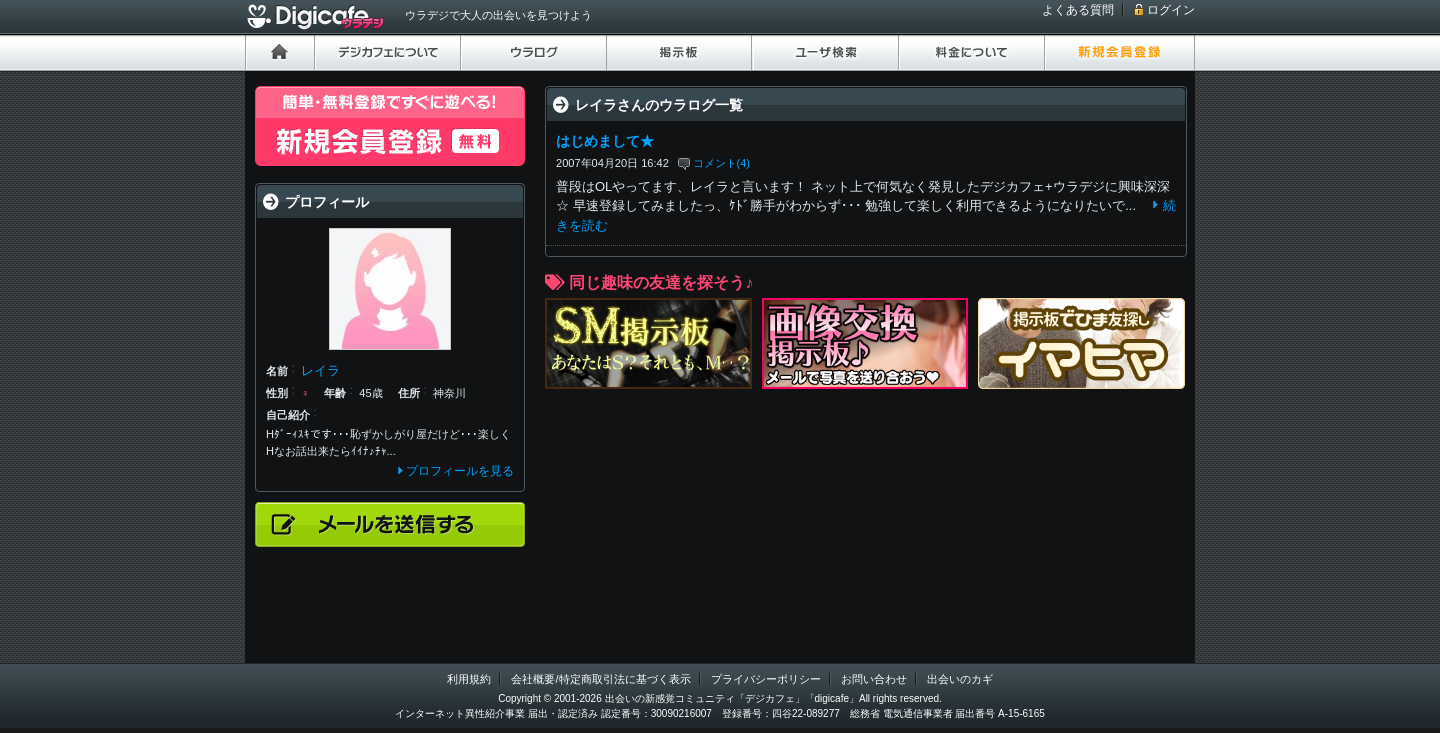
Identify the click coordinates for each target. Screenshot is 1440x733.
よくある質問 (1078, 10)
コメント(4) (722, 163)
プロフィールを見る (460, 471)
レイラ (320, 370)
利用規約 (469, 679)
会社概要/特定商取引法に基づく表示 (600, 679)
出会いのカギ (960, 679)
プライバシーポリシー (766, 679)
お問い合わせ (874, 679)
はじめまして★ (605, 141)
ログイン (1171, 10)
